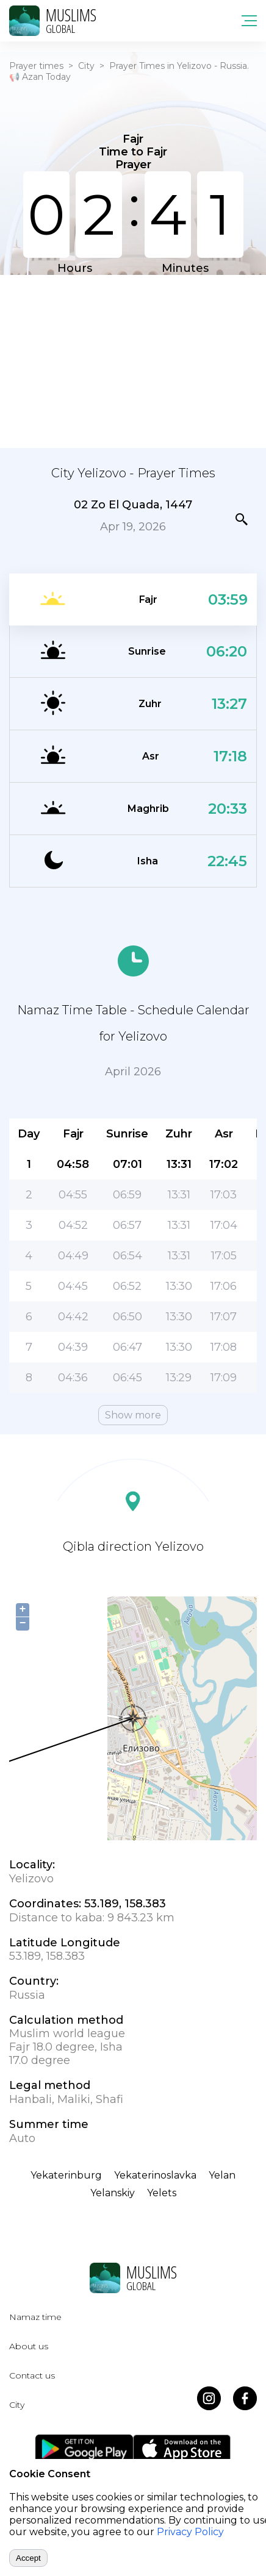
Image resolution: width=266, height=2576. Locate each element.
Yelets (161, 2193)
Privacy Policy (190, 2532)
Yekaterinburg (66, 2175)
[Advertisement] (133, 360)
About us (28, 2346)
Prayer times (36, 65)
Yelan (222, 2175)
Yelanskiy (112, 2193)
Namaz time (35, 2316)
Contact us (32, 2375)
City (86, 65)
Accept (28, 2558)
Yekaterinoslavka (155, 2175)
